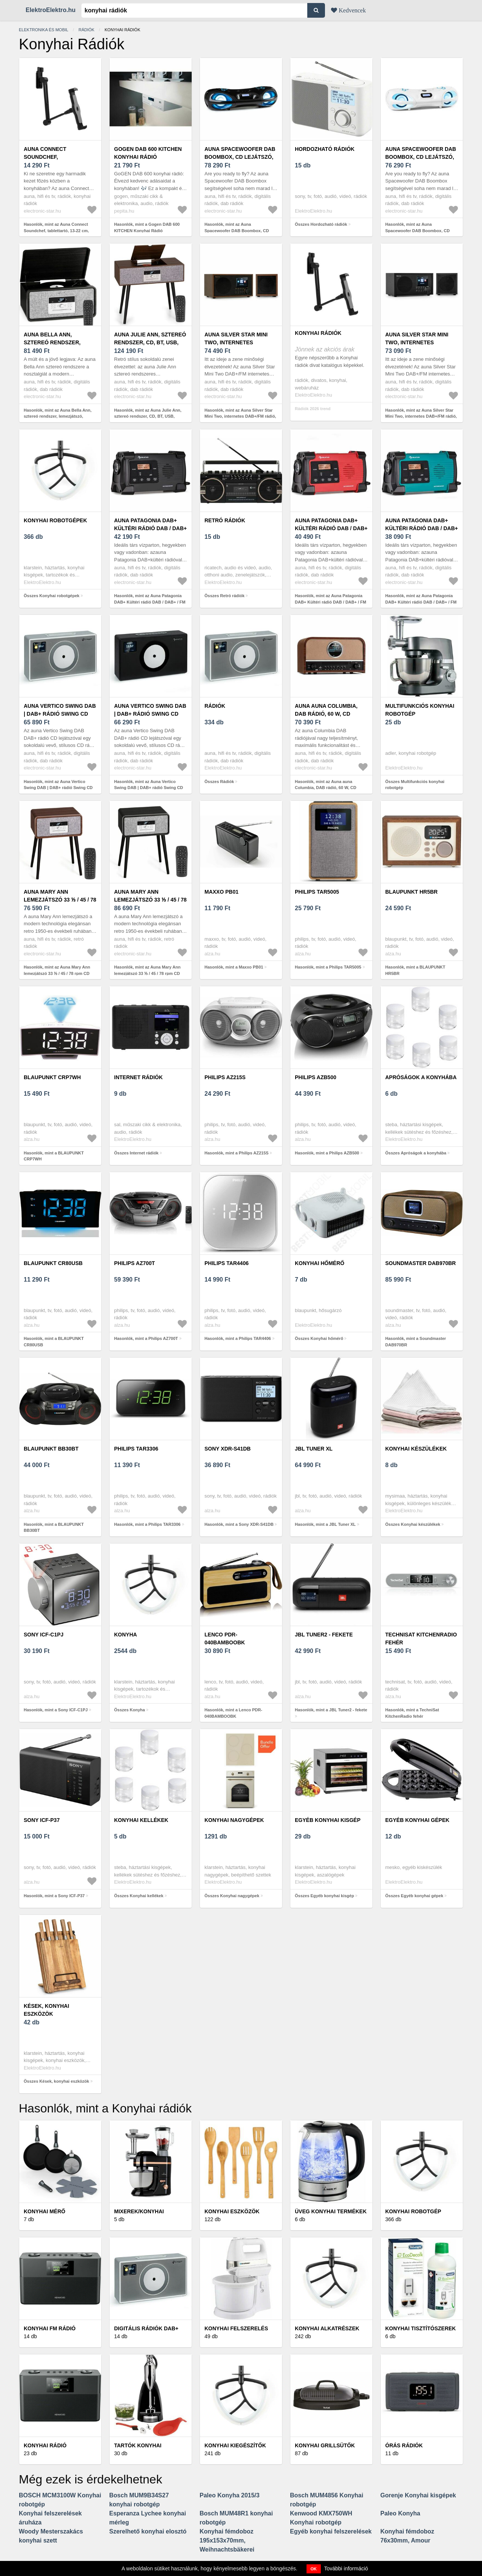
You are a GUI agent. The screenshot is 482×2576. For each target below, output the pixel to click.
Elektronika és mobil (43, 29)
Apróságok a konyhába (421, 1077)
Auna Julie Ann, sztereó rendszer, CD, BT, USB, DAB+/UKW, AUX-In (150, 342)
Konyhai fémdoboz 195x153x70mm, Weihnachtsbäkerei (227, 2540)
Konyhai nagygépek (234, 1820)
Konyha (125, 1635)
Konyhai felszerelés (236, 2328)
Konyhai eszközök (231, 2211)
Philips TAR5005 (317, 892)
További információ (346, 2568)
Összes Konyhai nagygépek (231, 1895)
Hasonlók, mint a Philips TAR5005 (328, 967)
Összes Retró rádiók (224, 595)
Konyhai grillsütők (325, 2445)
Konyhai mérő (44, 2211)
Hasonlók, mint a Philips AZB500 (327, 1153)
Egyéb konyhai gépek (417, 1820)
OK (314, 2569)
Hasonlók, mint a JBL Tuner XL (325, 1524)
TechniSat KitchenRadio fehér (421, 1638)
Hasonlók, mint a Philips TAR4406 (237, 1338)
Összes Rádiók (219, 781)
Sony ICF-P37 (41, 1820)
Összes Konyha (129, 1710)
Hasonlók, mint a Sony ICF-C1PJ (56, 1710)
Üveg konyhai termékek (331, 2211)
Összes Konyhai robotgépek (51, 595)
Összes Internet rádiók (136, 1153)
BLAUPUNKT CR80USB (53, 1263)
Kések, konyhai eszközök (46, 2010)
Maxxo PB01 (221, 892)
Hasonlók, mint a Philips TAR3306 (147, 1524)
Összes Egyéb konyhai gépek (414, 1895)
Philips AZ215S (225, 1077)
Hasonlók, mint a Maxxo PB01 (233, 967)
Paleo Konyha (400, 2513)
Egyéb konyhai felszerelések (331, 2531)
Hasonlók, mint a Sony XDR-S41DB (238, 1524)
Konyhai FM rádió (50, 2328)
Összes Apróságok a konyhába (415, 1153)
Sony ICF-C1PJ (44, 1635)
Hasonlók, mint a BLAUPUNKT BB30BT (54, 1527)
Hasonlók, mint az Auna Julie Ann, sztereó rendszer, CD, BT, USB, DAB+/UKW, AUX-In (148, 416)
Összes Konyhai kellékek (138, 1895)
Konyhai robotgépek (55, 520)
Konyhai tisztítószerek (420, 2328)
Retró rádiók (224, 520)
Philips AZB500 (315, 1077)
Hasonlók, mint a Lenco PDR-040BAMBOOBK (233, 1713)
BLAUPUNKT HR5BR (411, 892)
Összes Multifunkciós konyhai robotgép (414, 784)
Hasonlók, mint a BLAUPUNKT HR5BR (415, 970)
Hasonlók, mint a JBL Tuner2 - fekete (331, 1710)
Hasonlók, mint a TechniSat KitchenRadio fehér (412, 1713)
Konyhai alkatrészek (327, 2328)
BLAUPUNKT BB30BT (51, 1449)
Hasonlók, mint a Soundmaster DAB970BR (415, 1341)
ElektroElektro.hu (50, 10)
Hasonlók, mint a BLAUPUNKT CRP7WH (54, 1156)
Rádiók (87, 29)
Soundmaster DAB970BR (420, 1263)
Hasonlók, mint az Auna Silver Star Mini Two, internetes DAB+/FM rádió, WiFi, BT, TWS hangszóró (240, 416)
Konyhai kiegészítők (235, 2445)
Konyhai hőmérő (319, 1263)
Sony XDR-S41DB (227, 1449)
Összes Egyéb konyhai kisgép (324, 1895)
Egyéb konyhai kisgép (327, 1820)
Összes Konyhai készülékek (412, 1524)
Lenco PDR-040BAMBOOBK (224, 1638)
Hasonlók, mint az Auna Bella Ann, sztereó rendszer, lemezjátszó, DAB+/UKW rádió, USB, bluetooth (58, 416)
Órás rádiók (404, 2445)
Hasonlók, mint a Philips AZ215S (236, 1153)
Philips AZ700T (134, 1263)
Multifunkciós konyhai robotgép (419, 710)
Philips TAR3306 (136, 1449)
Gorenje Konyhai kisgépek (418, 2495)
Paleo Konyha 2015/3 (229, 2495)
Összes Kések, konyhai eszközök (56, 2081)
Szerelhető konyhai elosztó (147, 2531)
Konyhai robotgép (413, 2211)
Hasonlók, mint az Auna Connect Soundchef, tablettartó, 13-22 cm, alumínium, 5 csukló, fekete (56, 230)
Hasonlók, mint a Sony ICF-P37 (54, 1895)
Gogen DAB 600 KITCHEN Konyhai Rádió (148, 153)
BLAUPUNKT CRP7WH (52, 1077)
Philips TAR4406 (226, 1263)
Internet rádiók (138, 1077)
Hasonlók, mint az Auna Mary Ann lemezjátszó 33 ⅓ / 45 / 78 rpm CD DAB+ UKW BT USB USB (57, 973)
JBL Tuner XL (314, 1449)
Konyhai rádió (45, 2445)
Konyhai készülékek (416, 1449)
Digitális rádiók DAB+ (146, 2328)
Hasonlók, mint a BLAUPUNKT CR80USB (54, 1341)
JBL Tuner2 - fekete (324, 1635)
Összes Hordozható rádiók (321, 224)
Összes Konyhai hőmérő (319, 1338)
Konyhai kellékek (141, 1820)
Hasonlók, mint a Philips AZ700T (146, 1338)
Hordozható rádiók (324, 149)
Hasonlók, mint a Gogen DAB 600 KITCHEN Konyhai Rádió (147, 227)
